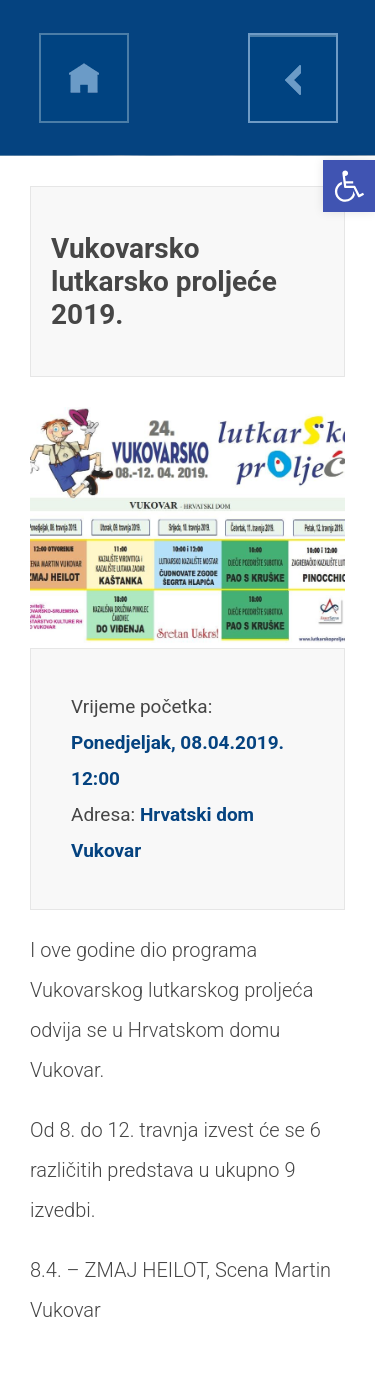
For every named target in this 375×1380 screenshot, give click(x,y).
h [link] (84, 78)
